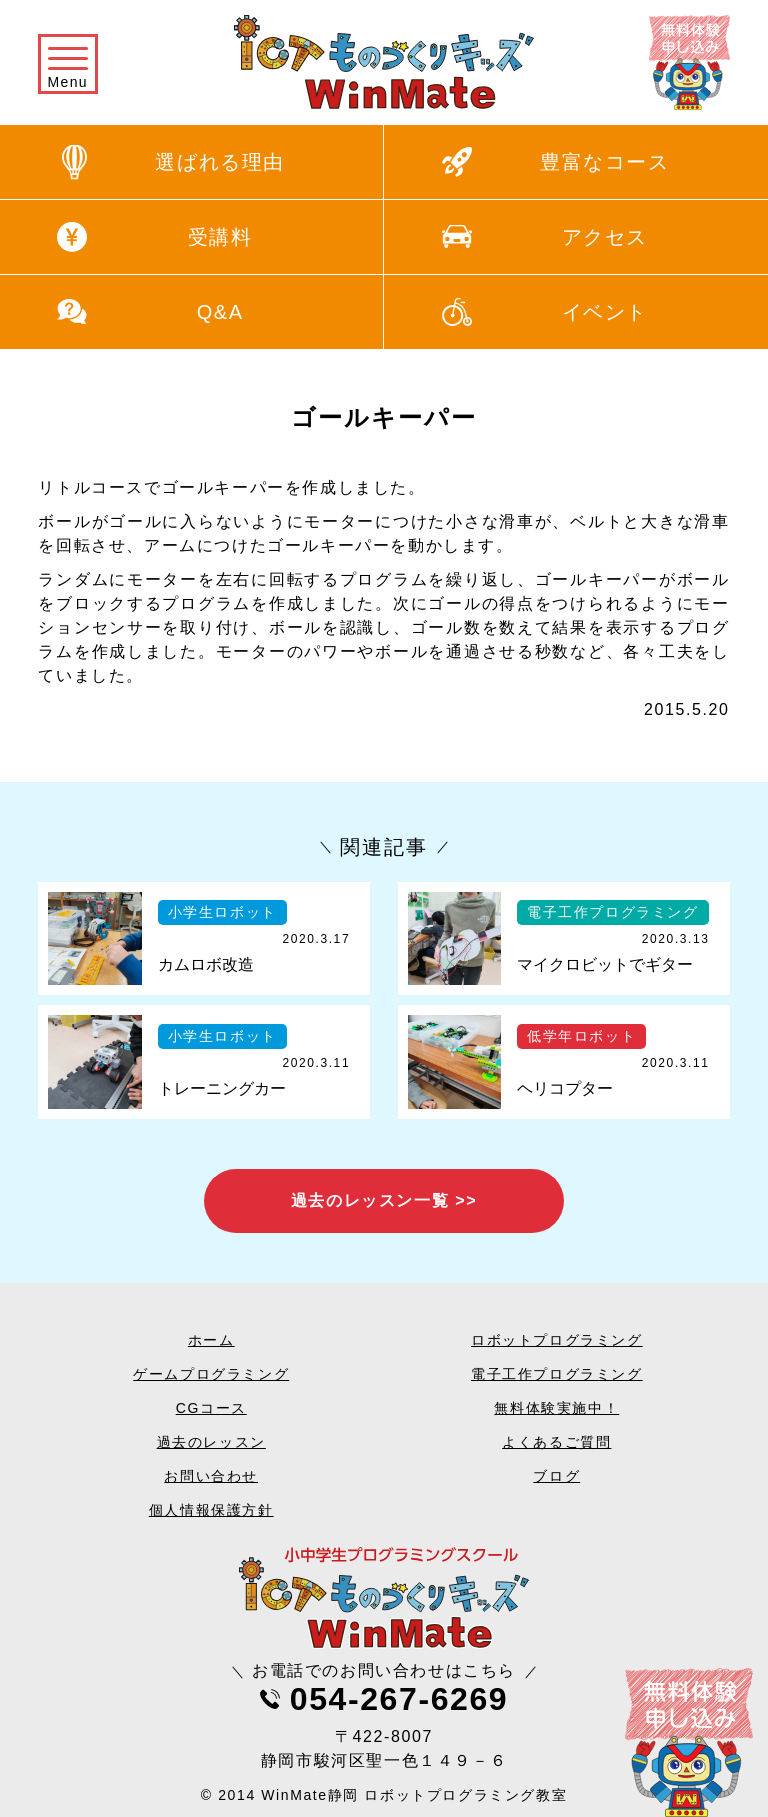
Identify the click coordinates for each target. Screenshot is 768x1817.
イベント (605, 312)
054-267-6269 (399, 1699)
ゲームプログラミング (211, 1374)
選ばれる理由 (220, 162)
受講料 (220, 237)
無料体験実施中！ (556, 1408)
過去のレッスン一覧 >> (384, 1200)
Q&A (220, 312)
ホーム (211, 1340)
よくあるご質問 (556, 1442)
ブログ (556, 1476)
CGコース (211, 1408)
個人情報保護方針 (211, 1510)
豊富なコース (605, 162)
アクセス (605, 237)
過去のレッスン (211, 1442)
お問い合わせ (211, 1476)
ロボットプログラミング (557, 1340)
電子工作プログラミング (557, 1374)
